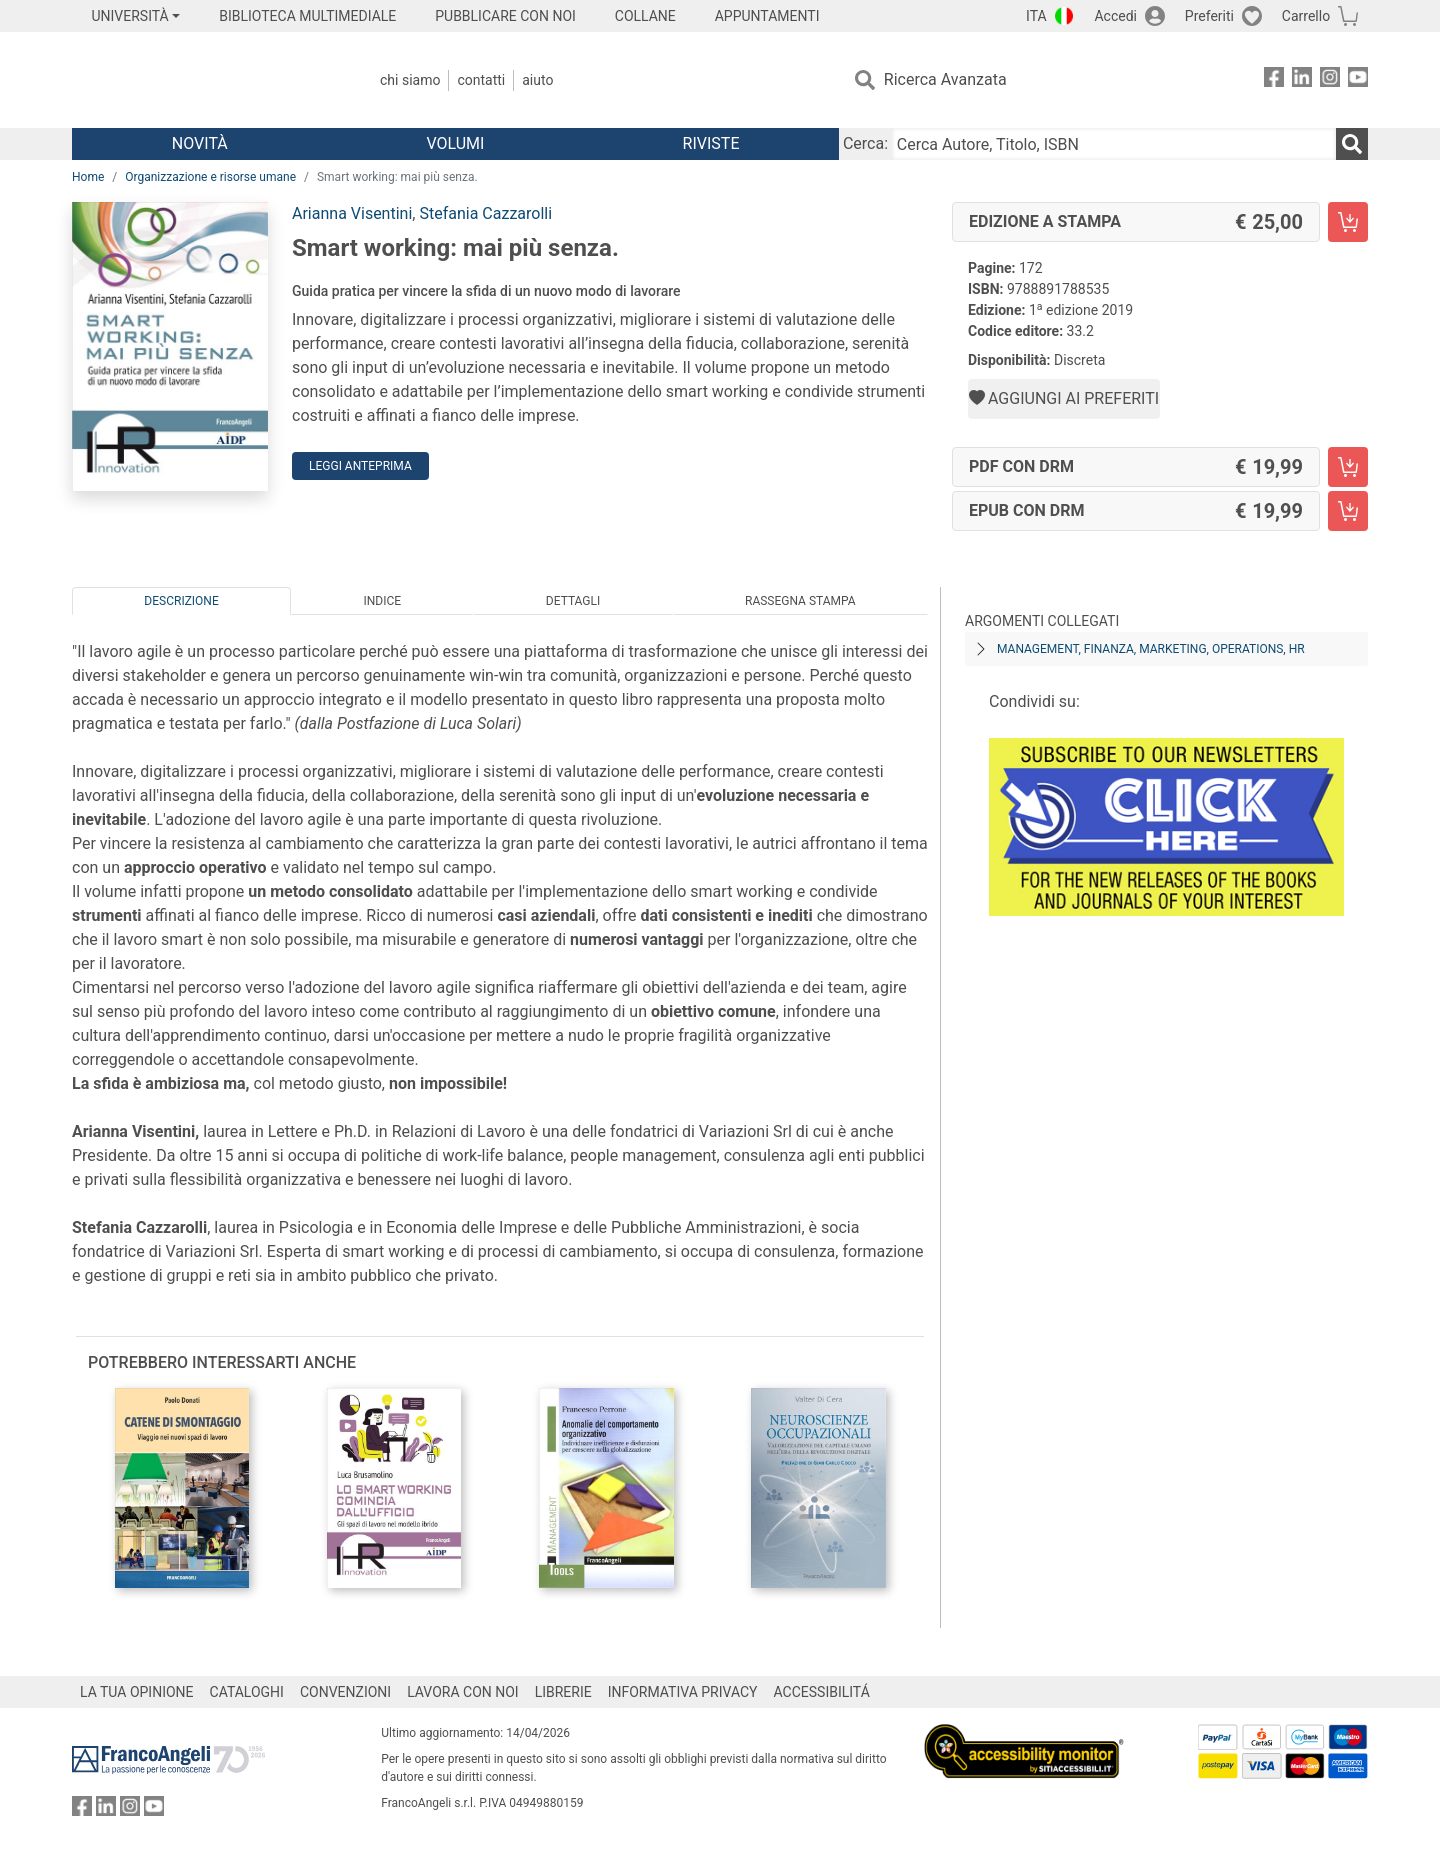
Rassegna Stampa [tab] (800, 601)
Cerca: (865, 143)
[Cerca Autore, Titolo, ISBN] (1114, 144)
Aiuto (537, 80)
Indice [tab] (382, 601)
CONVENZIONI (345, 1692)
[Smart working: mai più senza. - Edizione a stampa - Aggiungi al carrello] (1348, 222)
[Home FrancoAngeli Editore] (204, 80)
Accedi (1115, 16)
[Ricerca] (1352, 144)
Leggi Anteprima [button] (360, 466)
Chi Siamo (410, 80)
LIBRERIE (563, 1692)
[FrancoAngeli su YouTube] (1358, 80)
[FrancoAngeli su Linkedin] (1302, 80)
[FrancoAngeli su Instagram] (1330, 80)
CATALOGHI (247, 1692)
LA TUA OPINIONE (137, 1692)
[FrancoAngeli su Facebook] (1274, 80)
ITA (1036, 16)
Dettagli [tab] (573, 601)
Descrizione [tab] (181, 601)
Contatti (481, 80)
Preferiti (1209, 16)
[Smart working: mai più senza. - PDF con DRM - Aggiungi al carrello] (1348, 467)
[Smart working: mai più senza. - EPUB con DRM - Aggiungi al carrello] (1348, 511)
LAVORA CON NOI (463, 1692)
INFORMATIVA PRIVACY (683, 1692)
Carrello (1306, 16)
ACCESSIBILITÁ (822, 1692)
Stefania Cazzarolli (485, 213)
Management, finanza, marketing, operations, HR (1151, 649)
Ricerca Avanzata (945, 79)
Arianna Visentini (352, 213)
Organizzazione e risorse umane (210, 177)
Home (88, 177)
